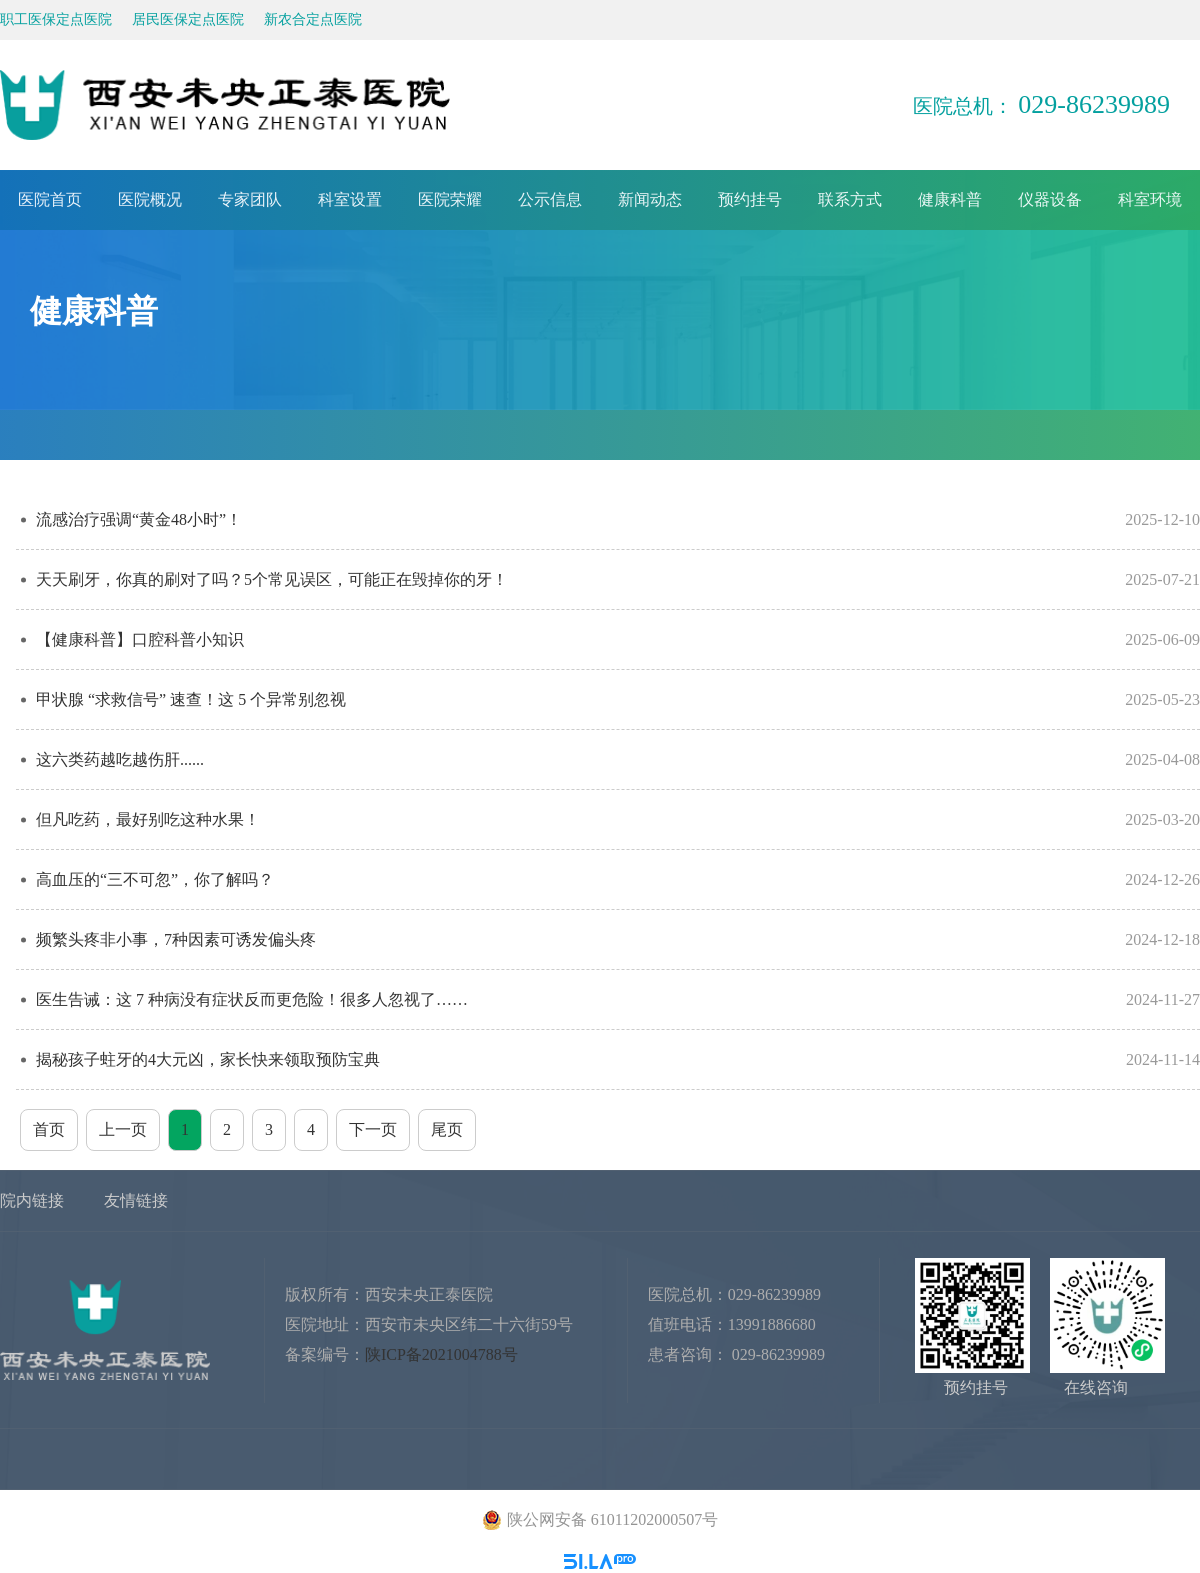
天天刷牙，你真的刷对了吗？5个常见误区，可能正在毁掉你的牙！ (618, 579)
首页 (49, 1129)
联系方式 (850, 199)
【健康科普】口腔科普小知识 (618, 639)
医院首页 (50, 199)
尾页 (447, 1129)
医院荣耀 (450, 199)
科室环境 (1150, 199)
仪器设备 (1050, 199)
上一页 (123, 1129)
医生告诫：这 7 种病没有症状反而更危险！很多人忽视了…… (618, 999)
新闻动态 (650, 199)
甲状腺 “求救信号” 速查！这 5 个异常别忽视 (618, 699)
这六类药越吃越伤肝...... (618, 759)
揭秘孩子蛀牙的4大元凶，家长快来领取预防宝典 (618, 1059)
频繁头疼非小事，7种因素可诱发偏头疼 (618, 939)
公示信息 (550, 199)
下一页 (373, 1129)
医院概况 (150, 199)
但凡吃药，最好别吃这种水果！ (618, 819)
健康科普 (950, 199)
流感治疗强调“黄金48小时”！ (618, 519)
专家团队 (250, 199)
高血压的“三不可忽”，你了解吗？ (618, 879)
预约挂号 (750, 199)
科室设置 (350, 199)
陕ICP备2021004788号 (441, 1354)
